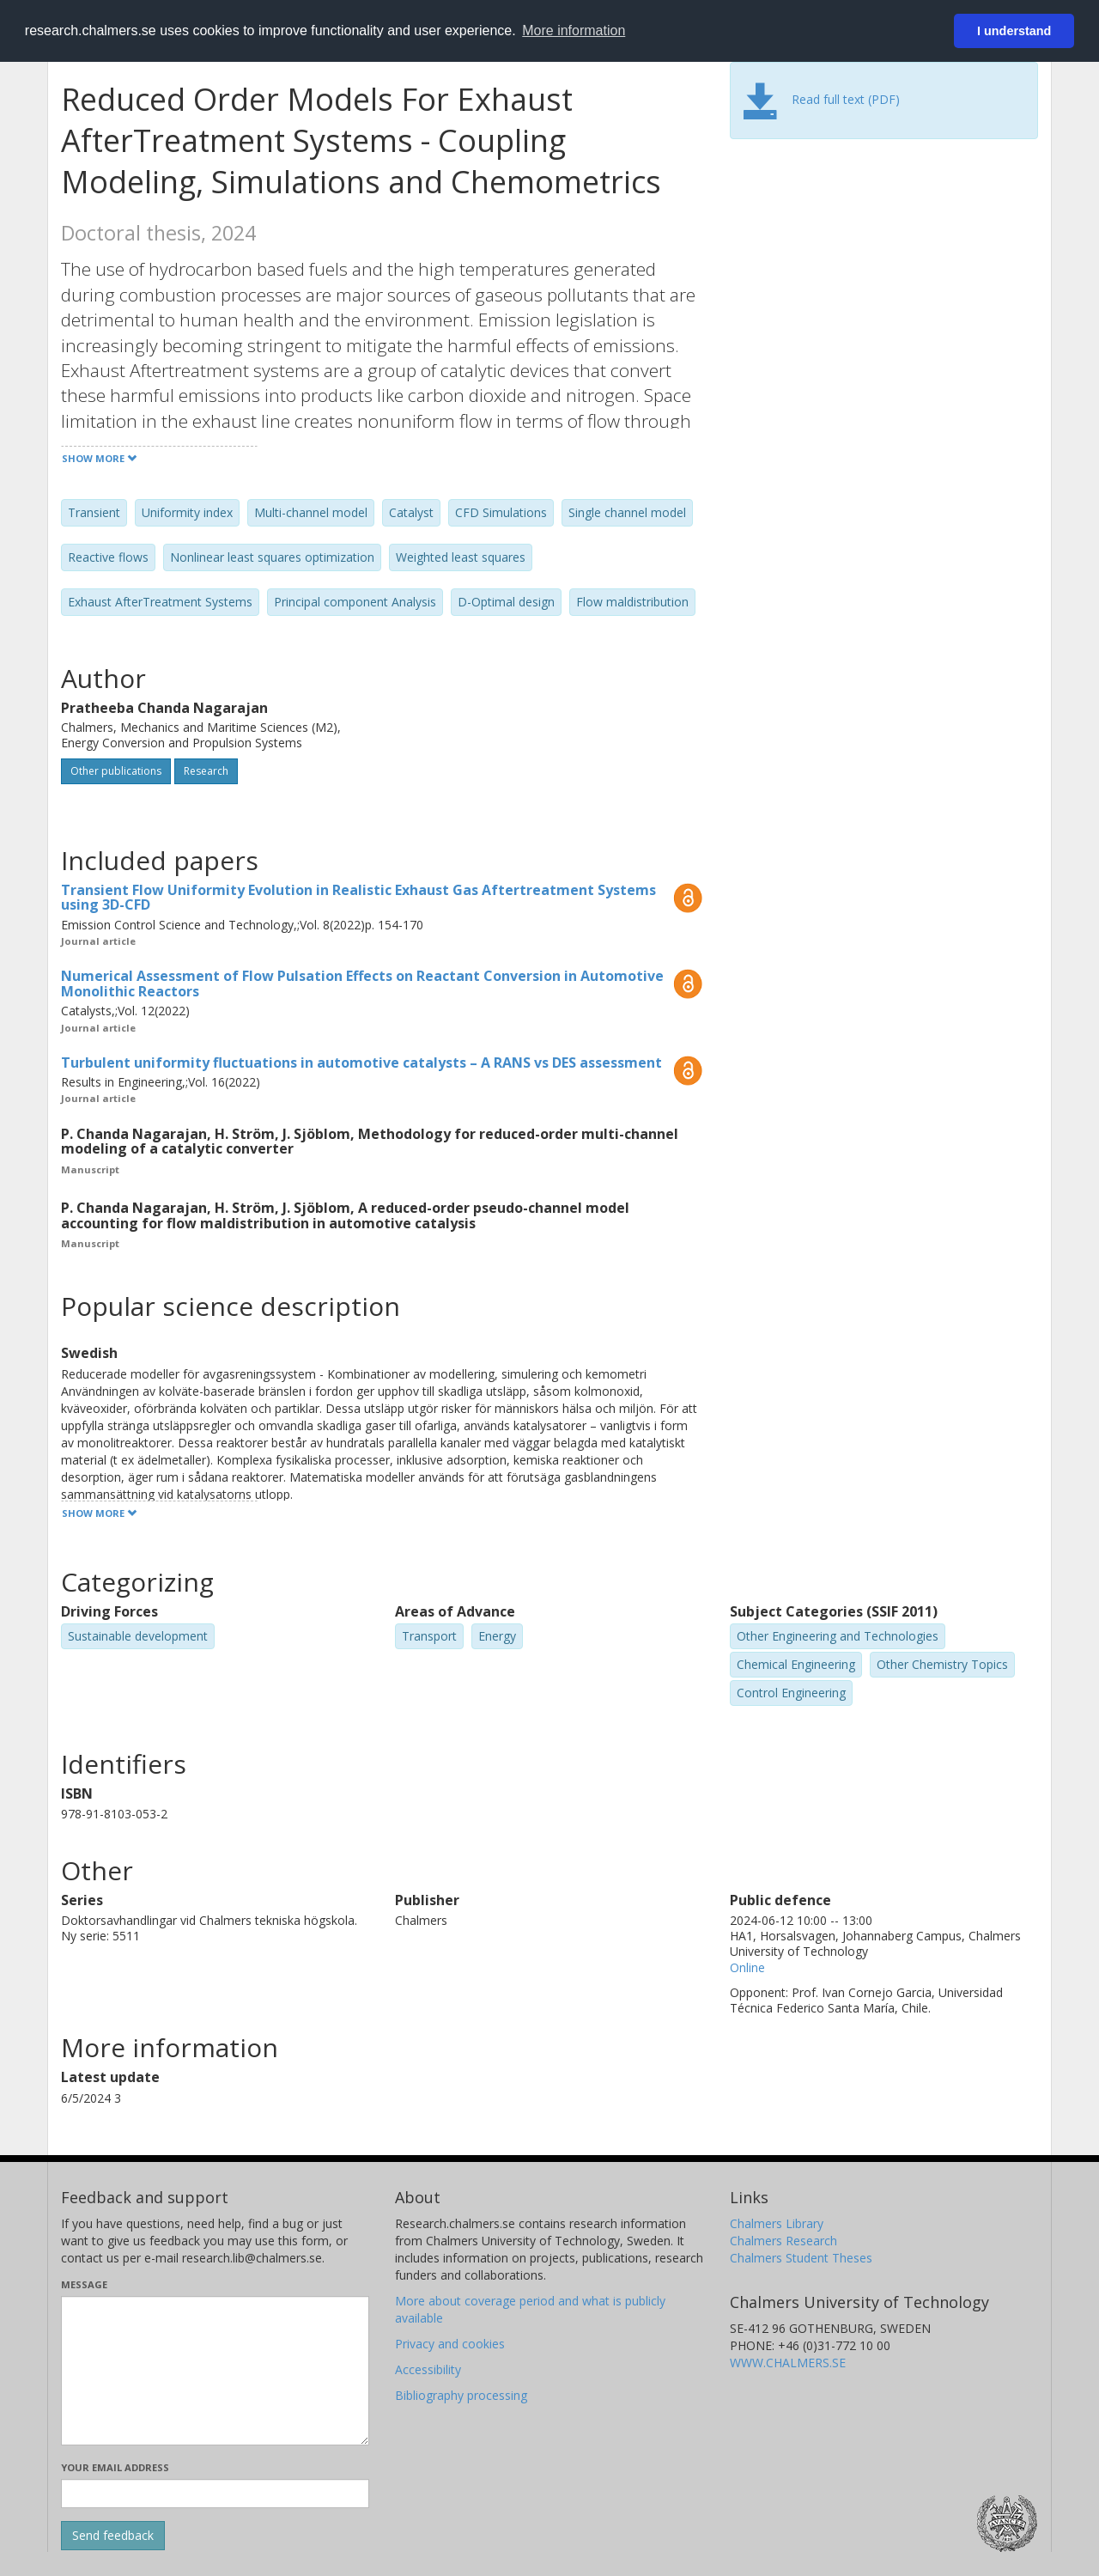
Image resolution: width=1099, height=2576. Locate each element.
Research (206, 771)
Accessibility (428, 2369)
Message (84, 2284)
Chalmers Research (783, 2240)
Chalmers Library (776, 2223)
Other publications (115, 771)
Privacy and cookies (450, 2343)
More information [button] (573, 30)
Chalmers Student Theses (801, 2258)
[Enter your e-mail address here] (215, 2493)
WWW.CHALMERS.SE (788, 2362)
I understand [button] (1014, 31)
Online (747, 1967)
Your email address (115, 2467)
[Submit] (113, 2535)
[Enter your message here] (215, 2370)
